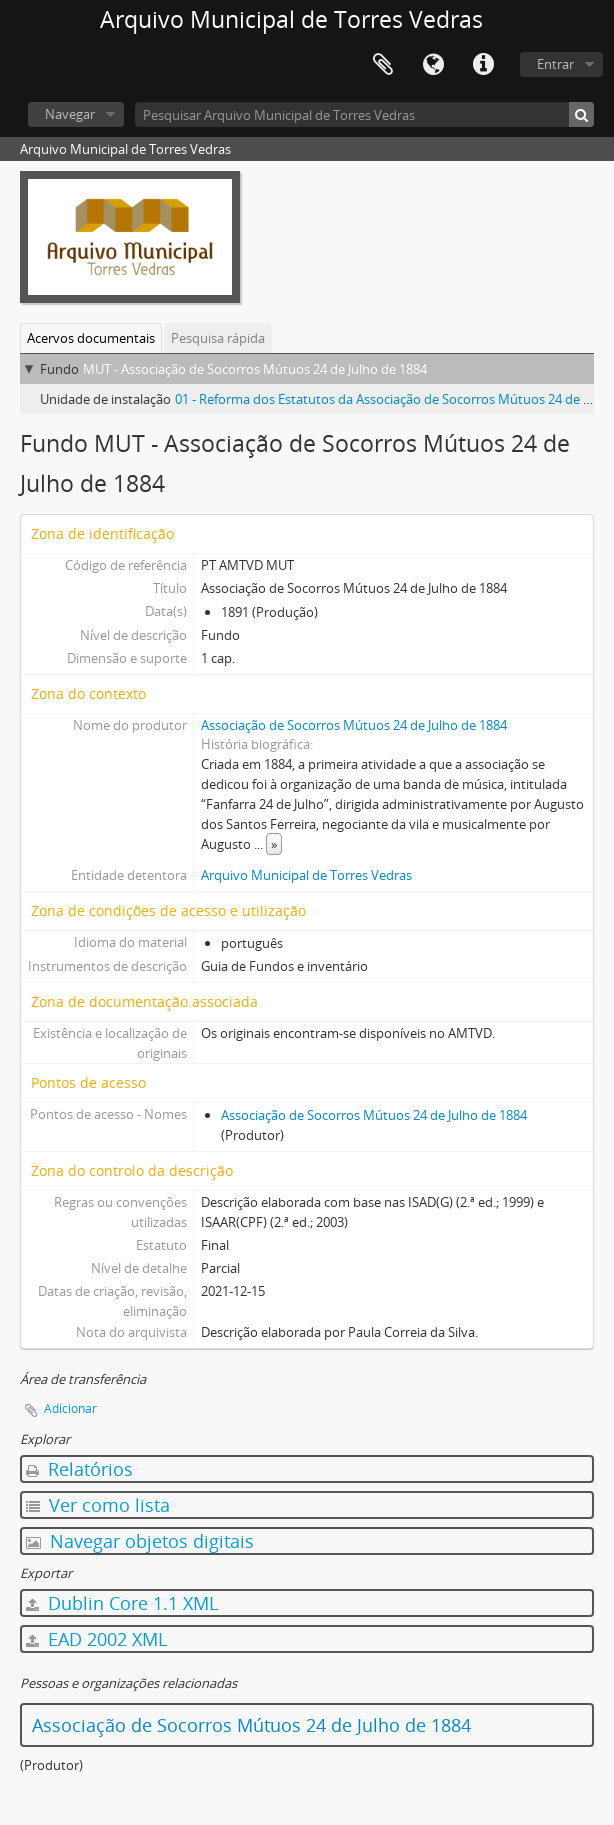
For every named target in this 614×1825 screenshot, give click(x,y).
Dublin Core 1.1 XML (122, 1603)
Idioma (433, 65)
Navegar (70, 114)
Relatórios (79, 1469)
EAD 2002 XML (96, 1639)
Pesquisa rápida (218, 338)
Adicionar (70, 1408)
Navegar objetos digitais (140, 1541)
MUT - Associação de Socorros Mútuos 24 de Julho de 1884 (255, 369)
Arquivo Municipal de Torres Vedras (306, 875)
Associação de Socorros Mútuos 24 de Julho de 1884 (354, 725)
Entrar (555, 64)
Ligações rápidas (483, 65)
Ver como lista (98, 1505)
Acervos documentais (91, 338)
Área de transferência (383, 65)
